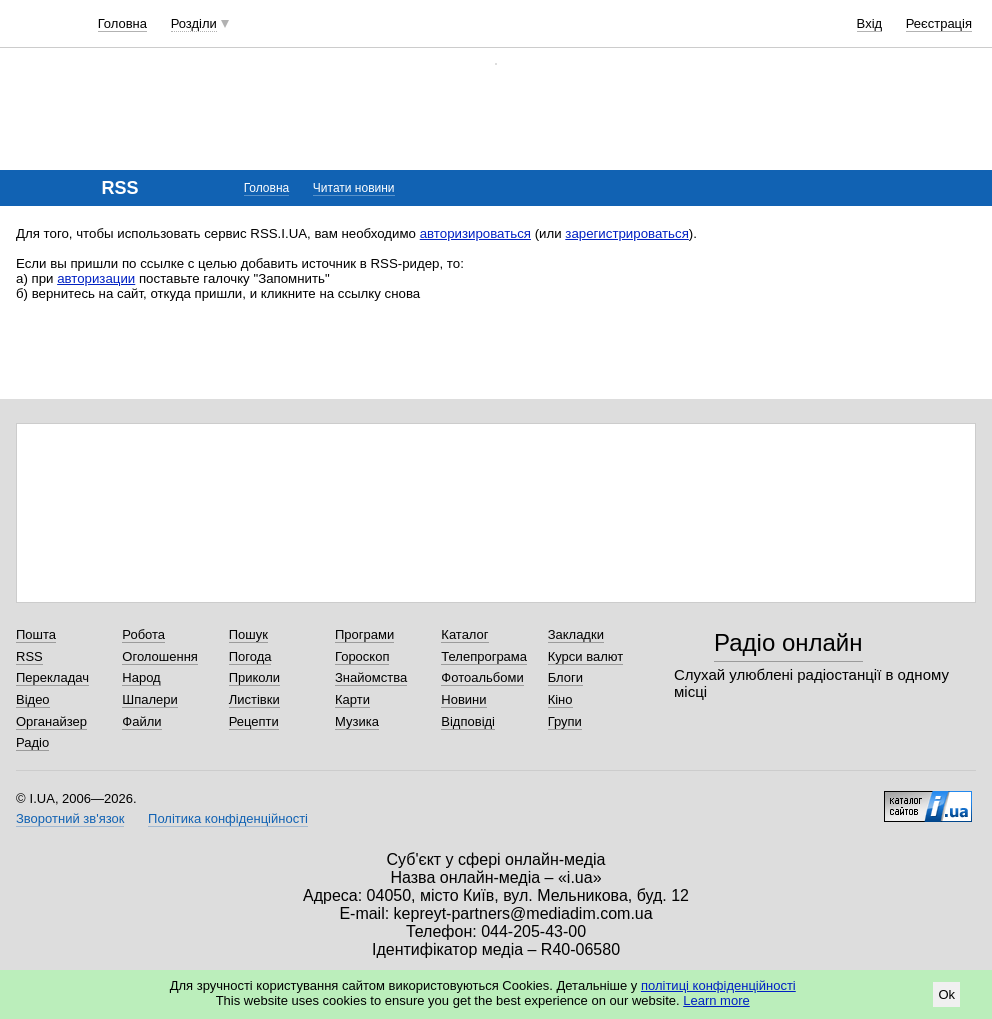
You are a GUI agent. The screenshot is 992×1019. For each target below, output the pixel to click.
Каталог (464, 634)
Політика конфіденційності (228, 818)
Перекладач (52, 677)
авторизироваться (475, 233)
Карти (352, 699)
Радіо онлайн (788, 642)
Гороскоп (362, 656)
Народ (141, 677)
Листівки (254, 699)
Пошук (248, 634)
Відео (33, 699)
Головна (122, 23)
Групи (565, 721)
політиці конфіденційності (718, 985)
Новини (463, 699)
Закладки (576, 634)
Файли (141, 721)
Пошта (36, 634)
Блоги (565, 677)
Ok (946, 994)
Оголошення (160, 656)
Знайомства (371, 677)
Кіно (560, 699)
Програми (364, 634)
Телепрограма (484, 656)
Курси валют (586, 656)
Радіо (32, 742)
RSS (29, 656)
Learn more (716, 1000)
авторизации (96, 278)
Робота (143, 634)
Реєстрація (939, 23)
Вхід (870, 23)
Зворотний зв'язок (70, 818)
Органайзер (51, 721)
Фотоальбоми (482, 677)
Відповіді (468, 721)
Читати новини (354, 188)
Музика (357, 721)
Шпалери (150, 699)
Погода (250, 656)
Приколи (254, 677)
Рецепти (254, 721)
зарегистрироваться (627, 233)
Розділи (194, 23)
